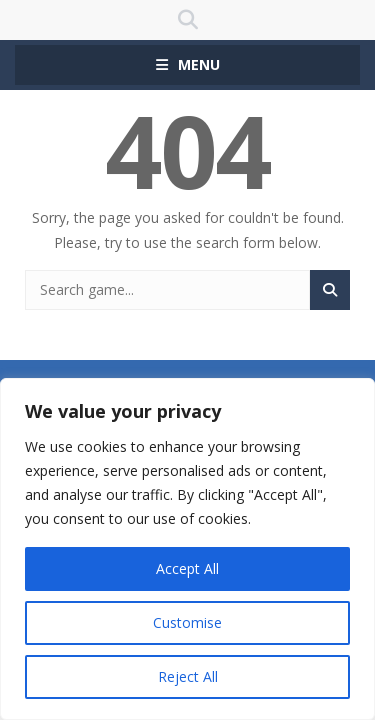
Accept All (187, 568)
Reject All (188, 676)
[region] (187, 549)
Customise (187, 622)
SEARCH (187, 20)
